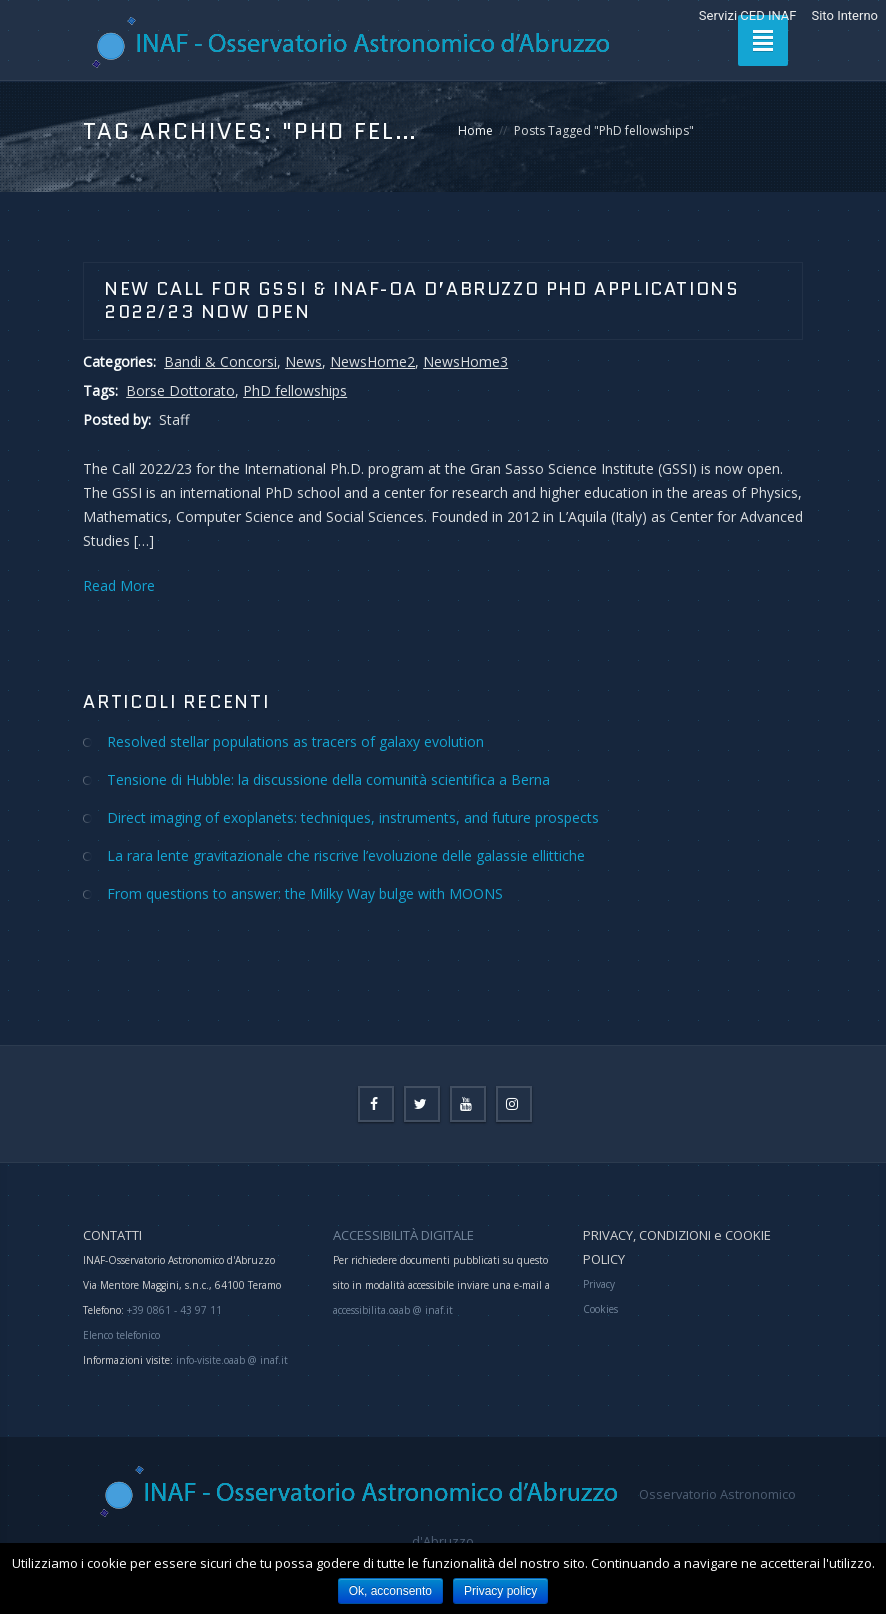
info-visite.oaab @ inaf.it (232, 1360)
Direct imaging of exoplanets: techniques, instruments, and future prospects (353, 817)
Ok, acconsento (390, 1591)
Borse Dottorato (180, 390)
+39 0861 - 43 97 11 (173, 1310)
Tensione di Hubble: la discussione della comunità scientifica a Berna (328, 779)
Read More (119, 585)
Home (475, 130)
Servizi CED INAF (748, 15)
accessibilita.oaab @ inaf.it (393, 1310)
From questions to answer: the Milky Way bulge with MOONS (305, 893)
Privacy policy (500, 1591)
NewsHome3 (465, 361)
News (303, 361)
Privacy (599, 1284)
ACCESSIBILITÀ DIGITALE (403, 1235)
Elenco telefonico (121, 1335)
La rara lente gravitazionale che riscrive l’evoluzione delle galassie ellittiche (346, 855)
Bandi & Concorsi (220, 361)
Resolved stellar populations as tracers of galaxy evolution (295, 741)
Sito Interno (844, 15)
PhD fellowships (295, 390)
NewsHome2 (372, 361)
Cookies (600, 1309)
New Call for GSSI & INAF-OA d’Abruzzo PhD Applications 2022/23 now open (421, 300)
